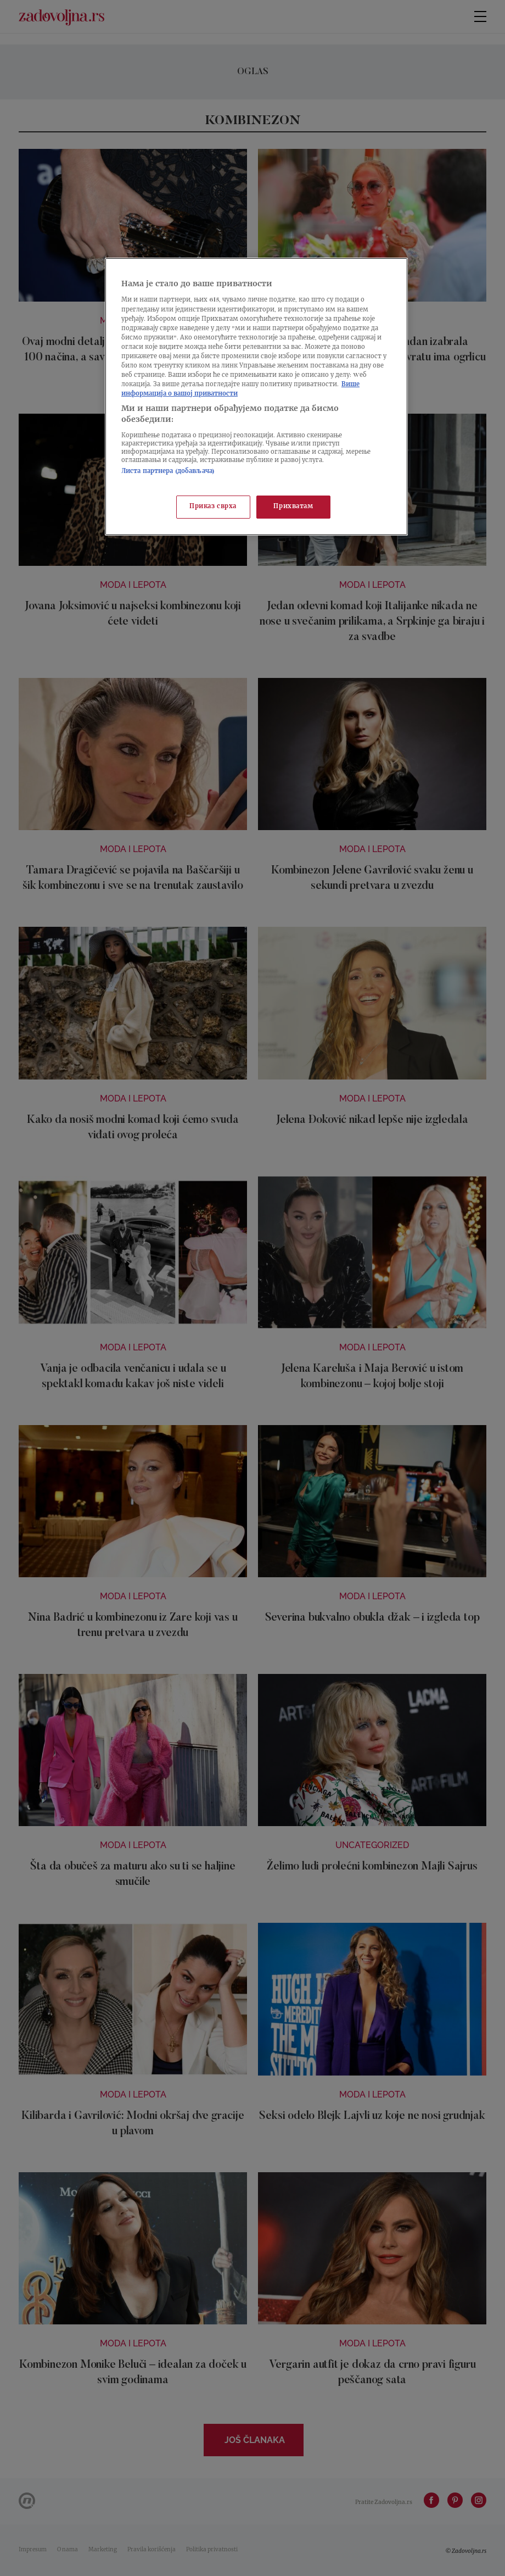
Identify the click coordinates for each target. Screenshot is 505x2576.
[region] (256, 397)
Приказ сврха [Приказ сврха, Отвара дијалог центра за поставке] (213, 507)
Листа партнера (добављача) (168, 472)
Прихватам (293, 507)
